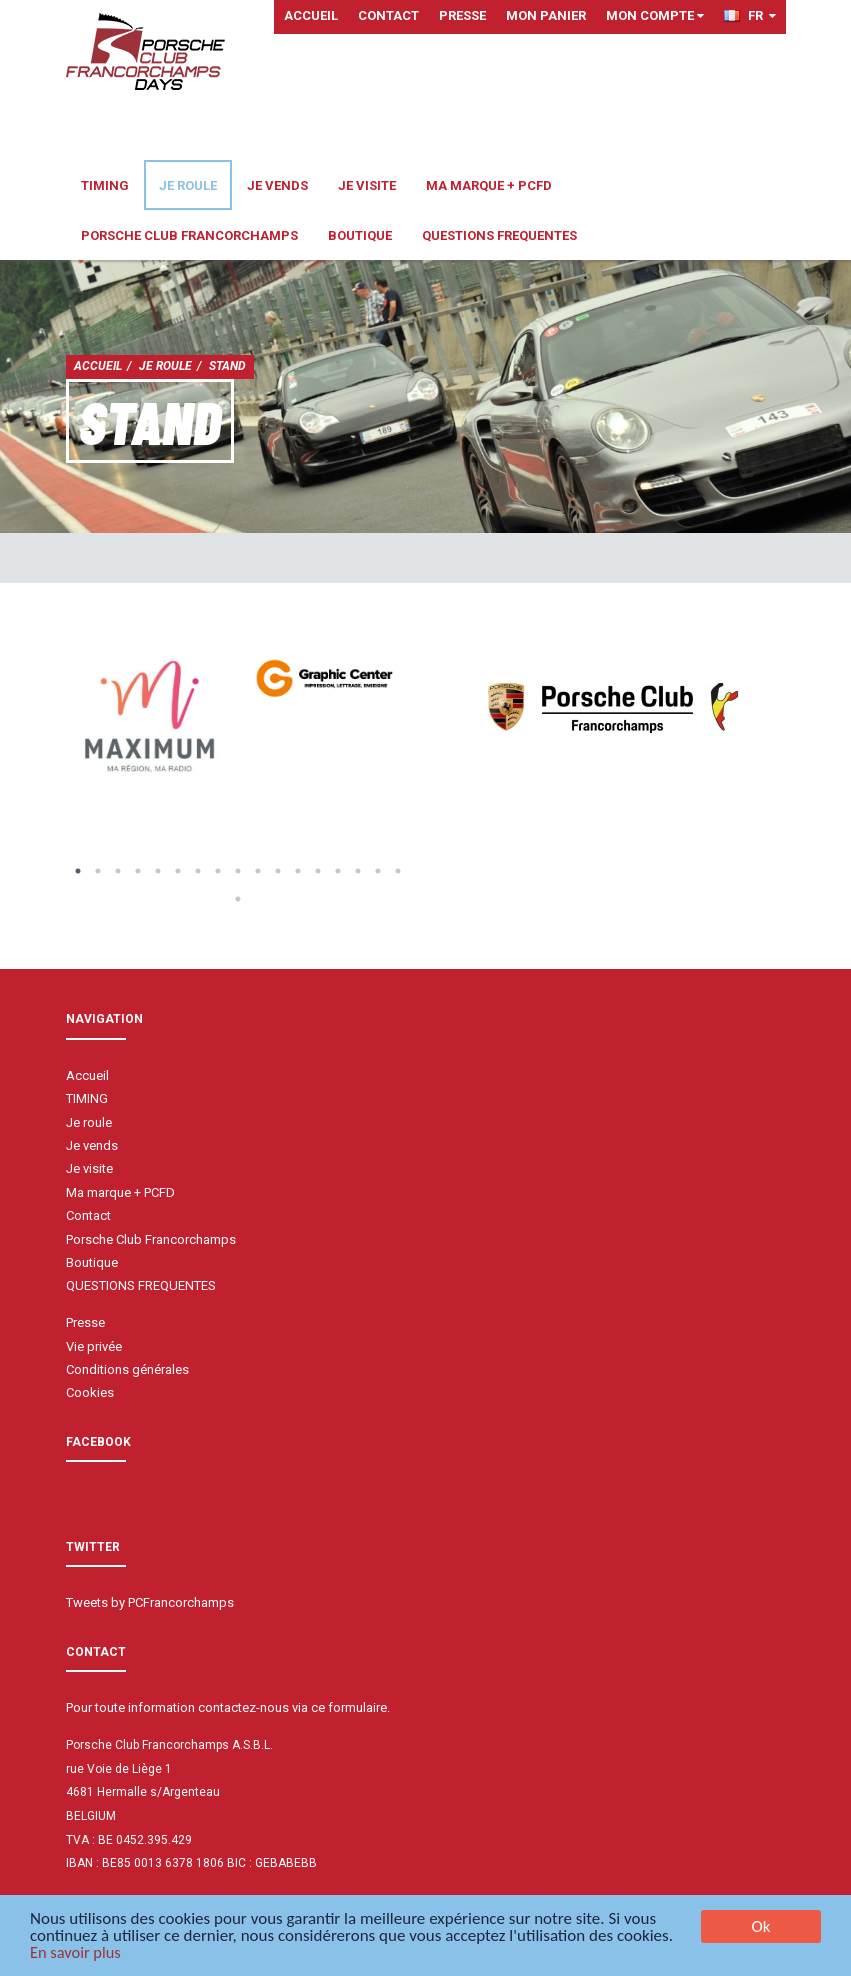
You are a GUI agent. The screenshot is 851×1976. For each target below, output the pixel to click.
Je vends (277, 185)
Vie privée (94, 1346)
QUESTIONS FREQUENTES (499, 235)
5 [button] (158, 871)
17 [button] (398, 871)
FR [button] (750, 15)
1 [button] (78, 871)
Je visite (367, 185)
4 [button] (138, 871)
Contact (388, 15)
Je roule (188, 185)
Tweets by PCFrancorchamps (150, 1602)
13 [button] (318, 871)
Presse (462, 15)
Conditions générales (127, 1369)
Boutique (360, 235)
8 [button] (218, 871)
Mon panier (546, 15)
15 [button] (358, 871)
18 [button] (238, 899)
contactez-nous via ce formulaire (292, 1707)
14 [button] (338, 871)
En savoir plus (77, 1954)
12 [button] (298, 871)
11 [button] (278, 871)
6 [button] (178, 871)
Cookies (90, 1392)
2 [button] (98, 871)
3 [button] (118, 871)
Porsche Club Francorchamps (189, 235)
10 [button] (258, 871)
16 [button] (378, 871)
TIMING (105, 185)
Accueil (311, 15)
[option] (152, 717)
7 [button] (198, 871)
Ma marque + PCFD (489, 185)
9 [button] (238, 871)
